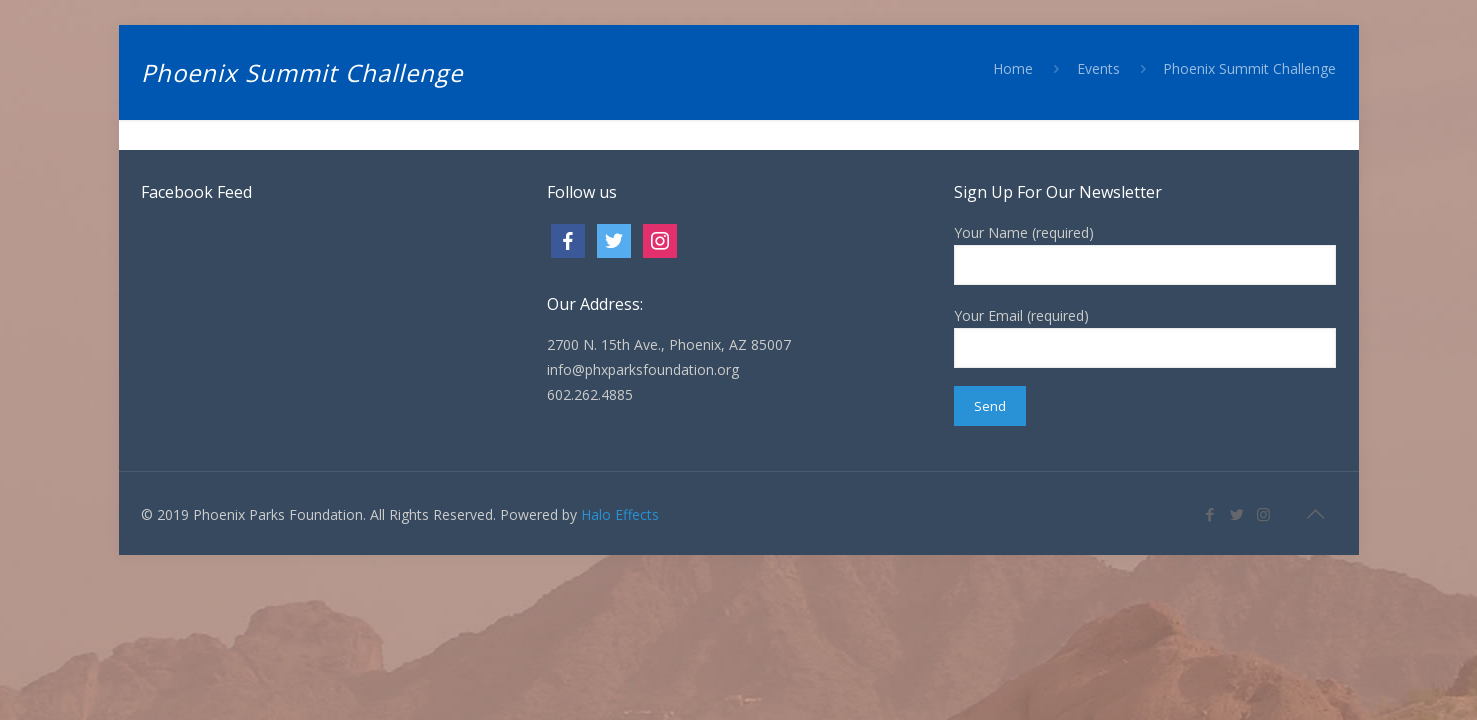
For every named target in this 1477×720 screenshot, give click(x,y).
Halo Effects (620, 514)
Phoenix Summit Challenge (1249, 68)
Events (1098, 68)
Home (1013, 68)
